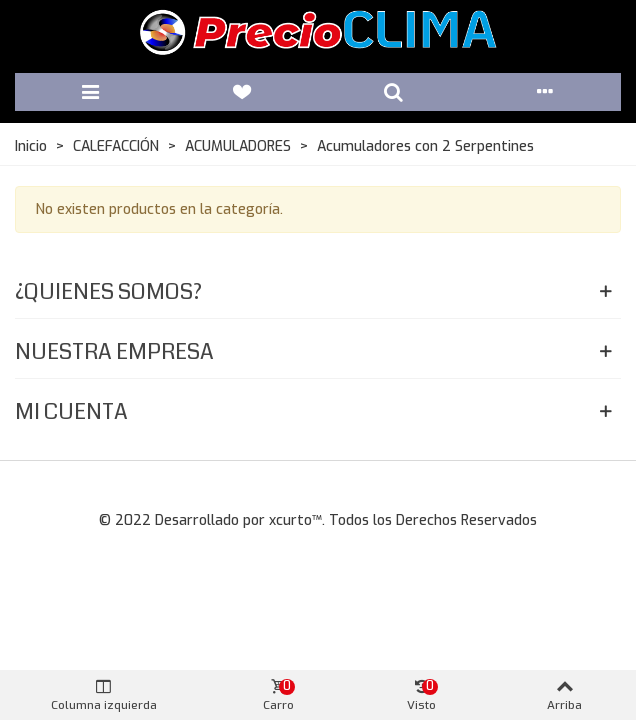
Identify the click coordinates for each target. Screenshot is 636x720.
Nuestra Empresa (114, 351)
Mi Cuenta (71, 411)
